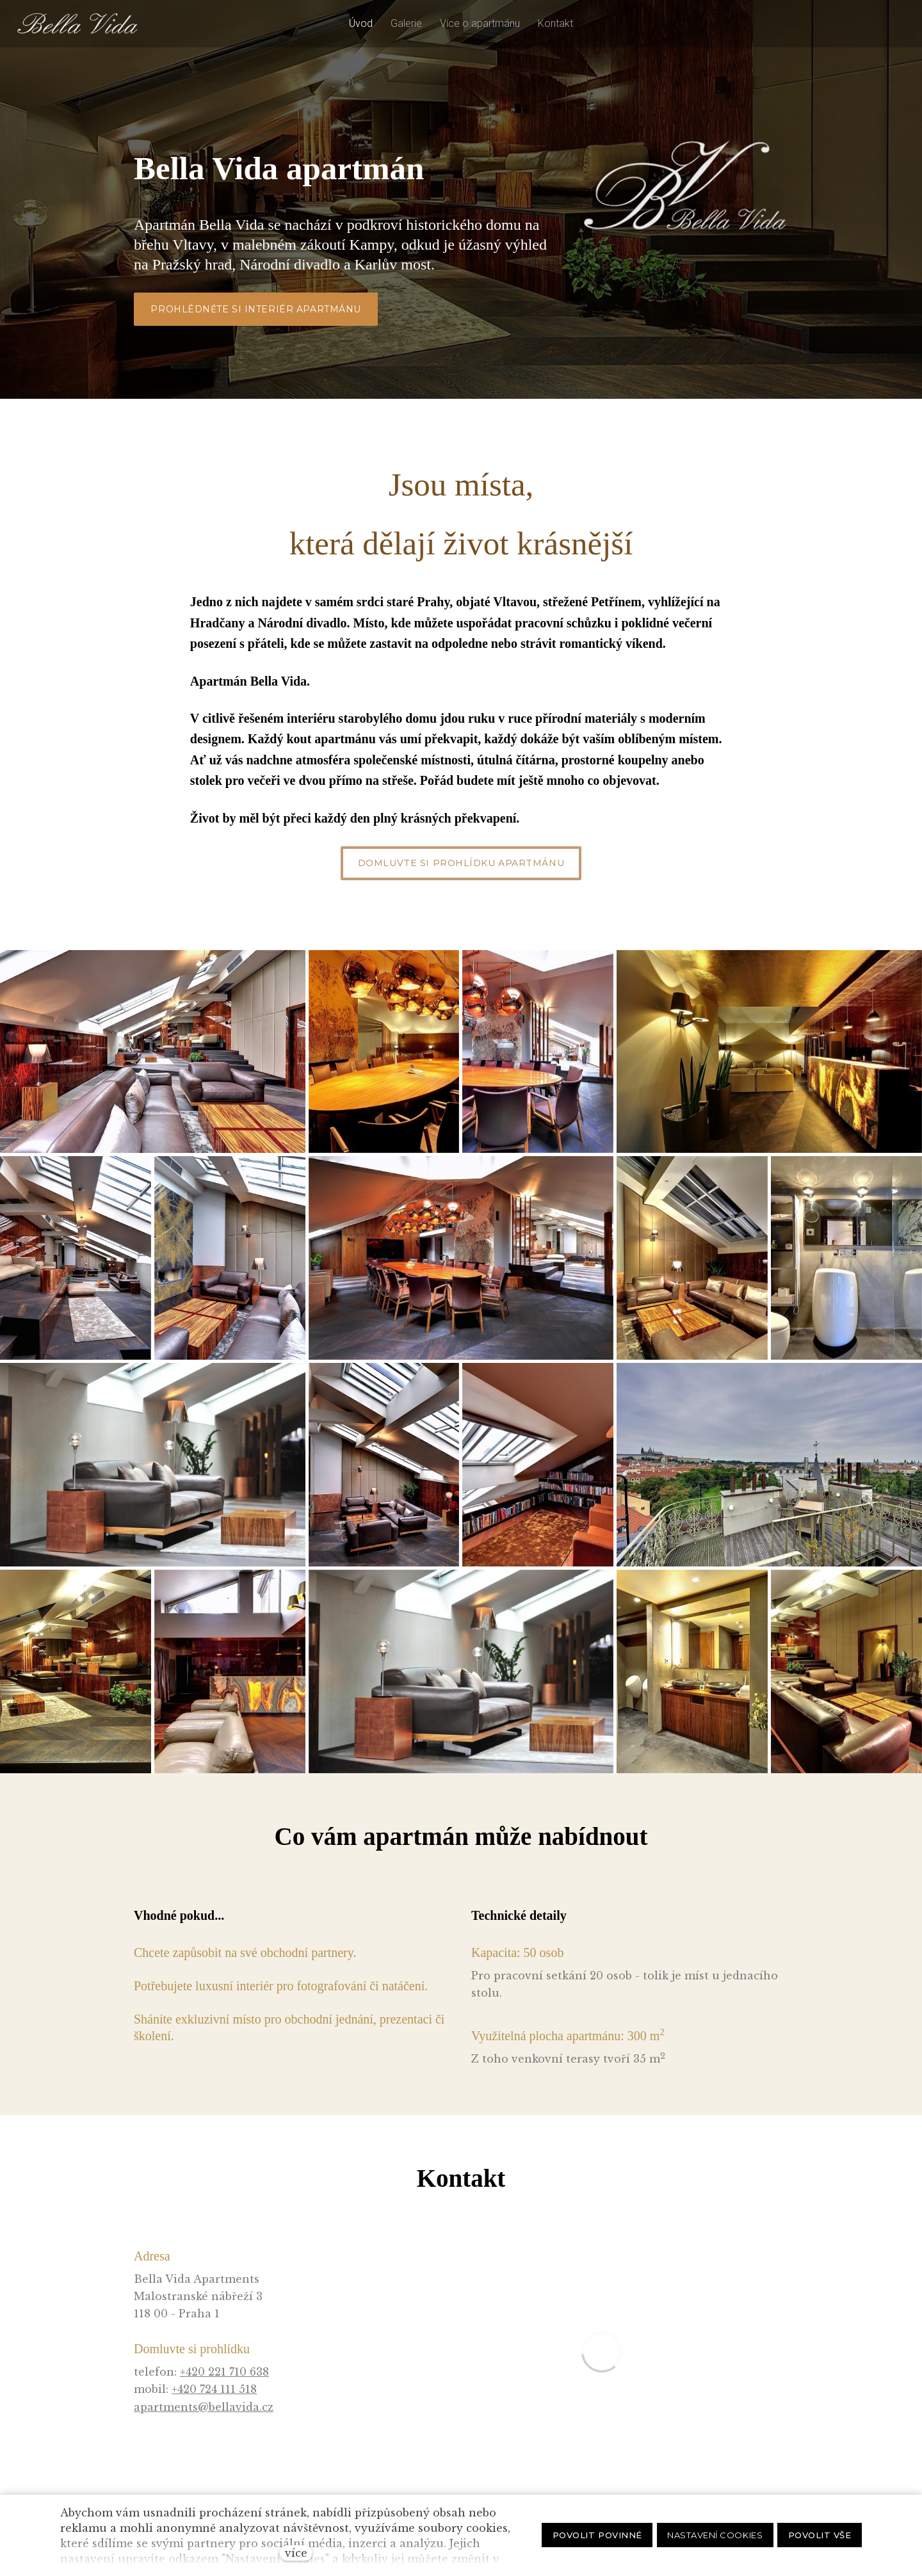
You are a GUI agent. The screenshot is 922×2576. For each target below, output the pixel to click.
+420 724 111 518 (214, 2389)
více (296, 2553)
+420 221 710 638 (224, 2371)
